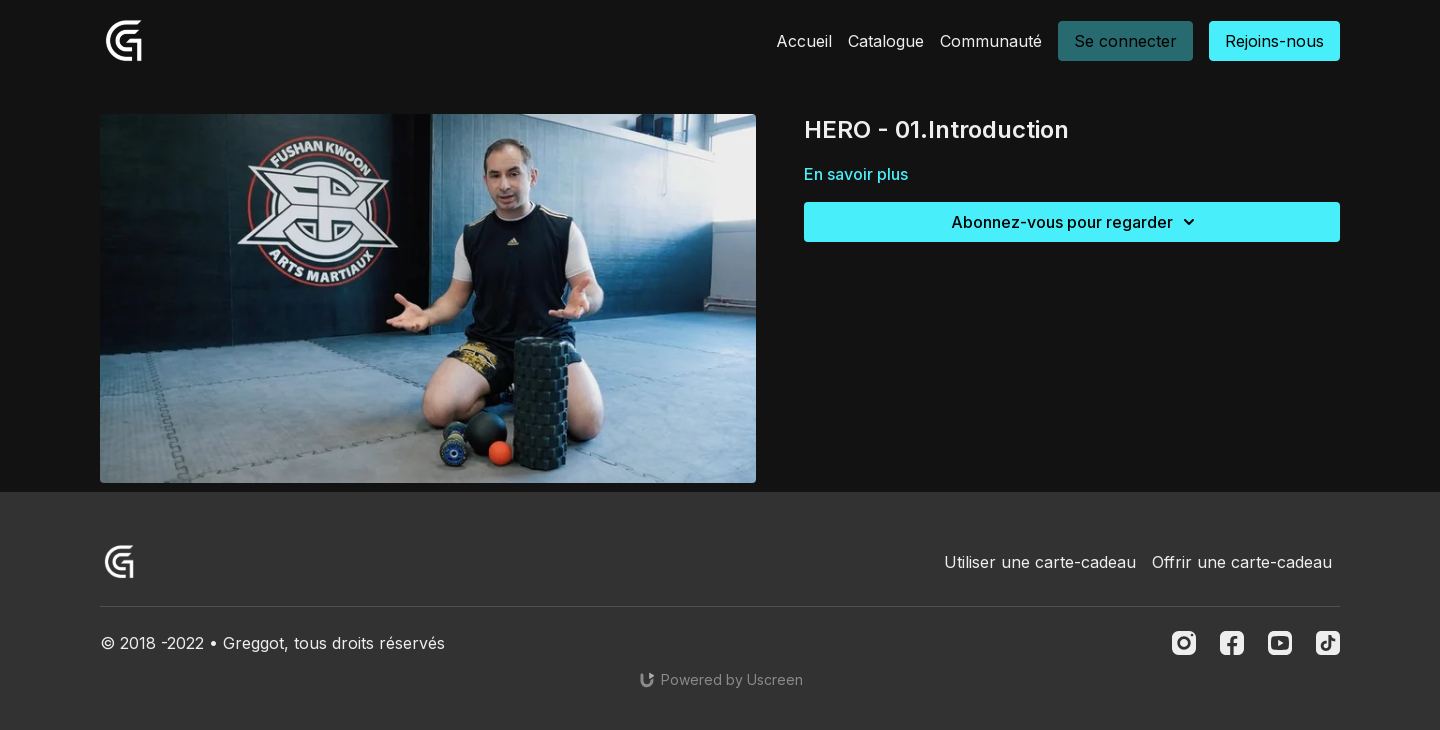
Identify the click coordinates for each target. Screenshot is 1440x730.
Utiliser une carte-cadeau (1040, 562)
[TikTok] (1328, 643)
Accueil (804, 41)
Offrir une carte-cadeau (1242, 562)
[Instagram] (1184, 643)
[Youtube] (1280, 643)
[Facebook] (1232, 643)
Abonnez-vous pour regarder (1076, 222)
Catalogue (886, 41)
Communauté (991, 41)
